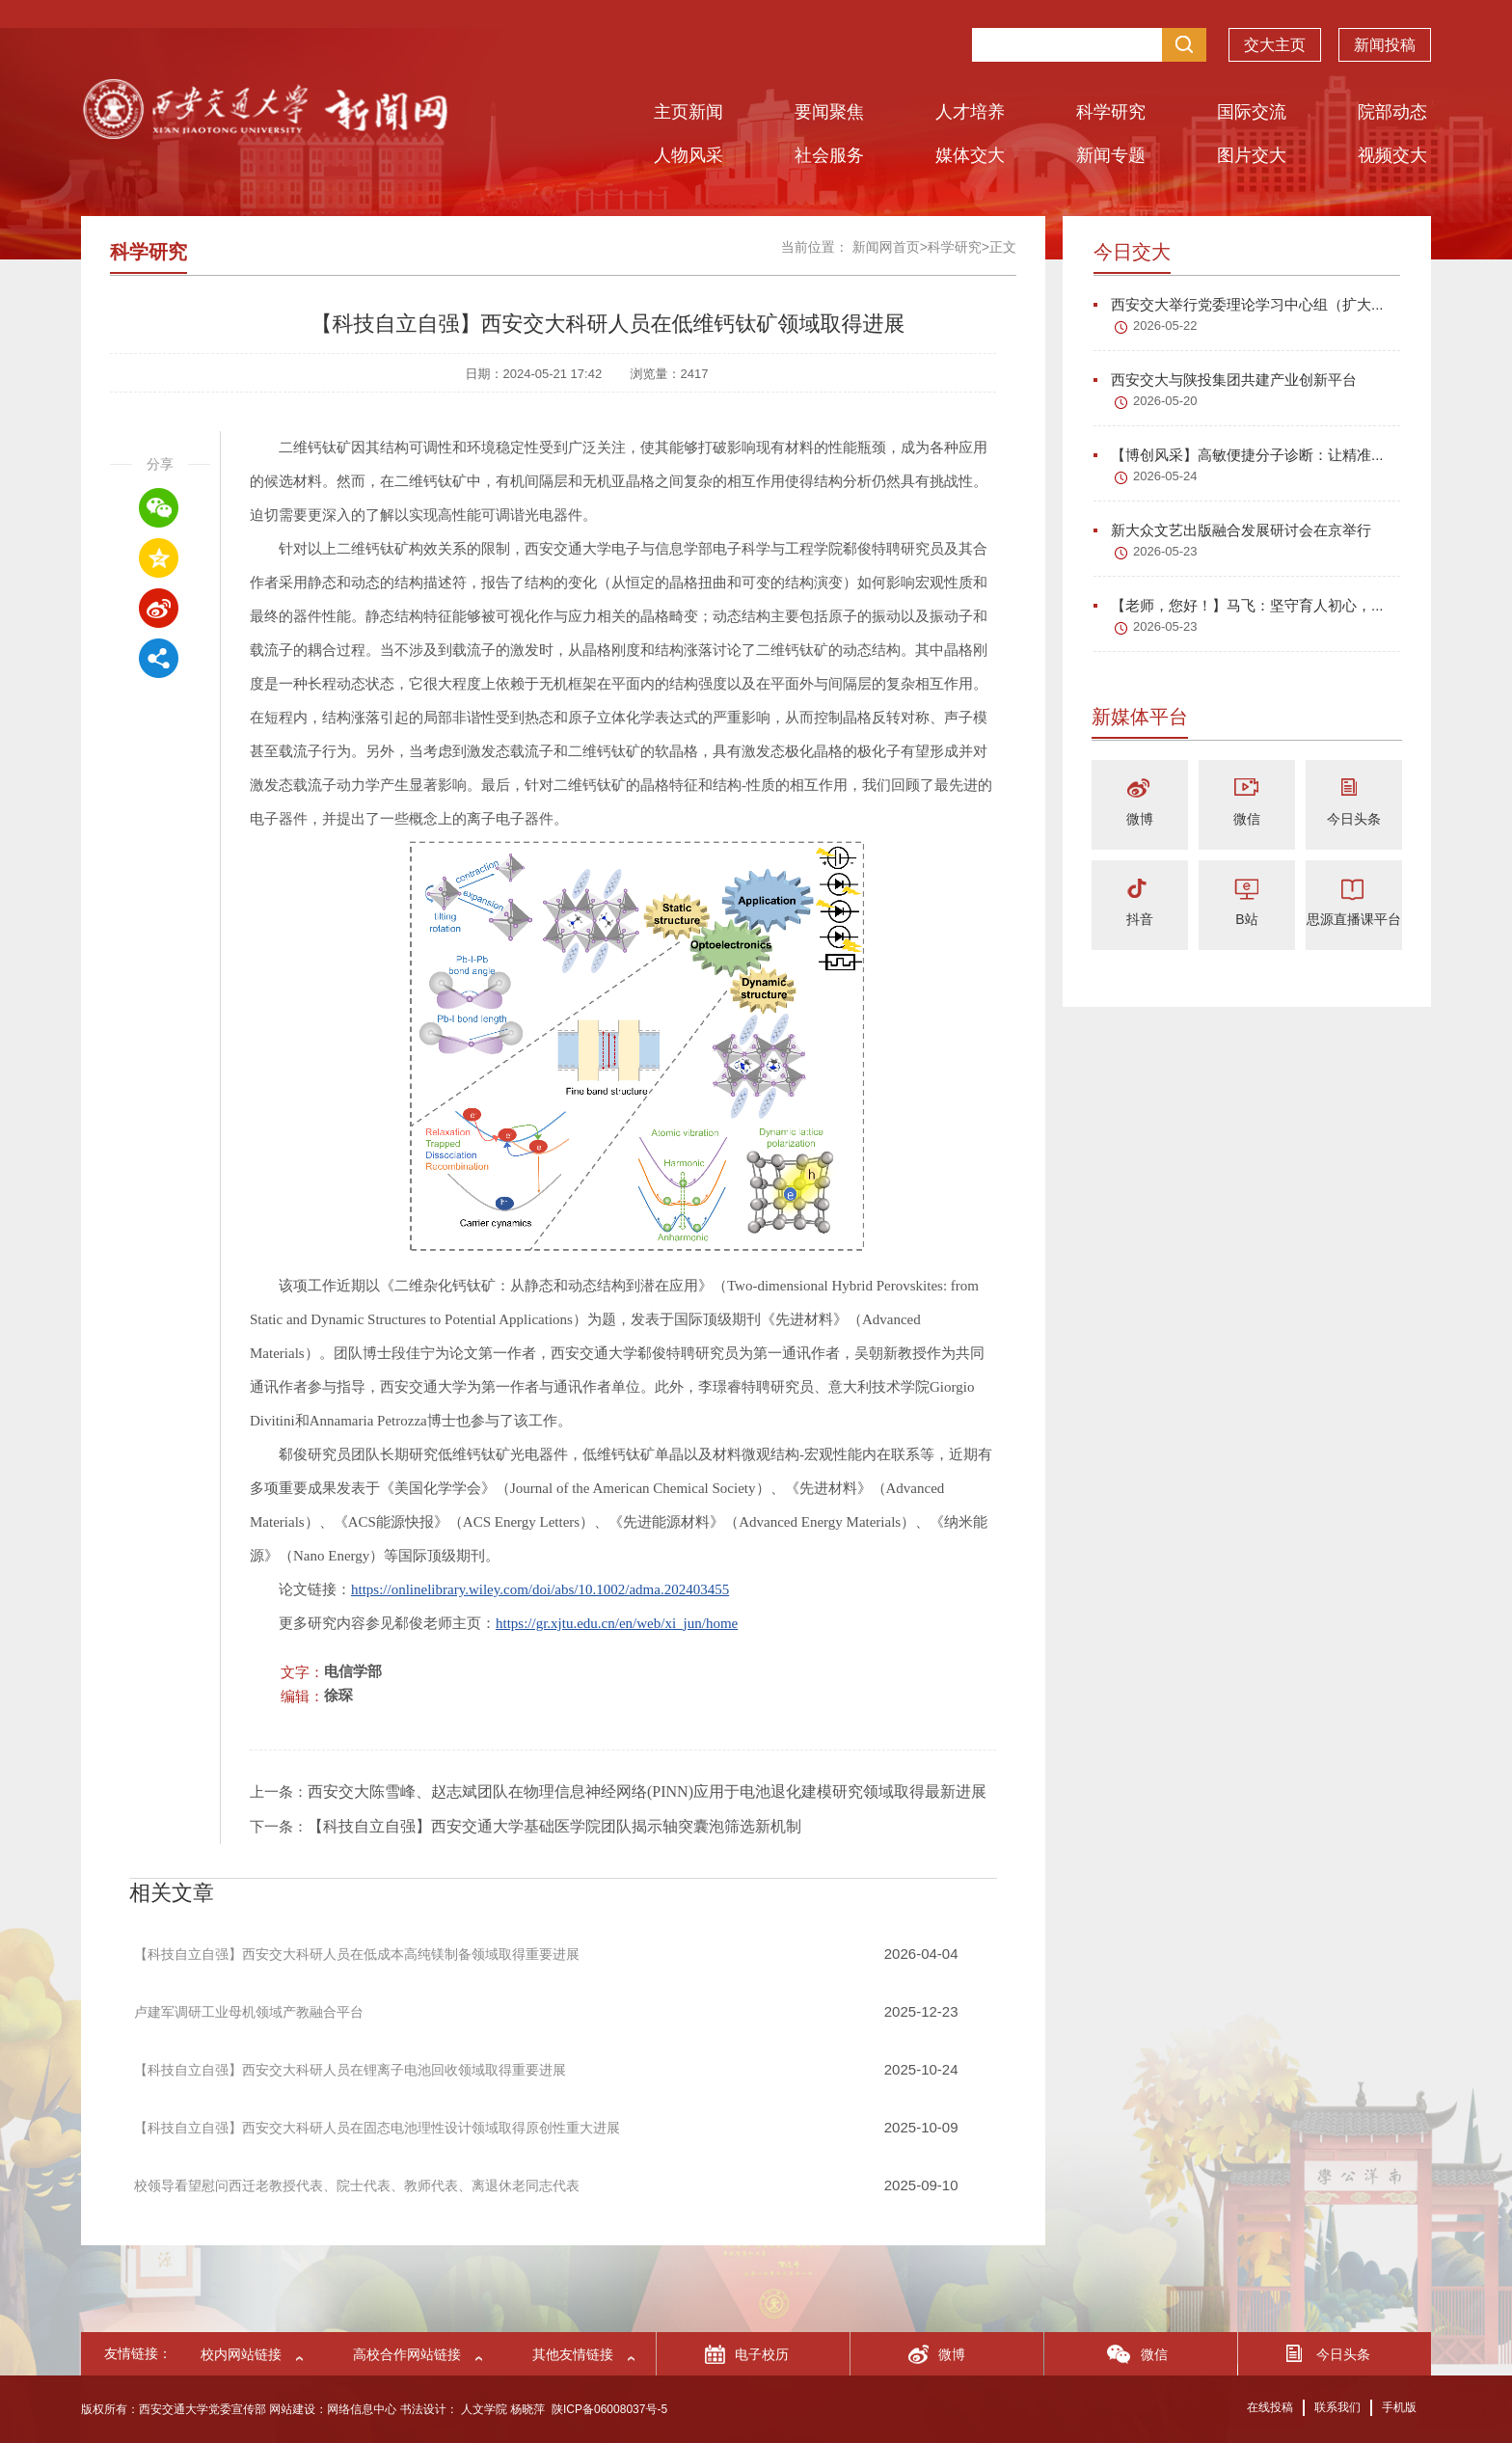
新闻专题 (1111, 155)
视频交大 (1392, 155)
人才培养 (970, 112)
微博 (1139, 819)
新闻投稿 (1385, 48)
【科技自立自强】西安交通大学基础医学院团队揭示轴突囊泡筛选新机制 (554, 1826)
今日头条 (1354, 819)
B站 (1246, 919)
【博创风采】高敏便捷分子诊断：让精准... (1239, 455)
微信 (1246, 819)
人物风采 (688, 155)
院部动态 (1392, 112)
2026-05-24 (1165, 476)
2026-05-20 (1165, 401)
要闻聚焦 (829, 112)
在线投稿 (1270, 2407)
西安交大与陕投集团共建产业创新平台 (1225, 379)
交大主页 (1275, 48)
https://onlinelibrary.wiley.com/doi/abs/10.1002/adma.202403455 (540, 1589)
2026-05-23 (1165, 551)
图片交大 (1251, 155)
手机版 (1399, 2407)
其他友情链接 (572, 2354)
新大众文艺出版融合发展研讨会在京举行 (1232, 530)
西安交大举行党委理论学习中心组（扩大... (1239, 304)
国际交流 (1251, 112)
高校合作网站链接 (407, 2354)
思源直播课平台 (1354, 919)
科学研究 (1111, 112)
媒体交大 (970, 155)
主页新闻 (688, 112)
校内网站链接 (241, 2354)
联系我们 (1337, 2407)
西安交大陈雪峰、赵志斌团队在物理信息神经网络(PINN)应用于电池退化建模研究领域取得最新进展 (647, 1791)
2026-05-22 (1165, 325)
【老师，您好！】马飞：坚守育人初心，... (1239, 605)
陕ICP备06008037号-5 (609, 2409)
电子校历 (762, 2354)
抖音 (1139, 919)
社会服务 (829, 155)
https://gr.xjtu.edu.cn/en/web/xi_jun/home (617, 1623)
